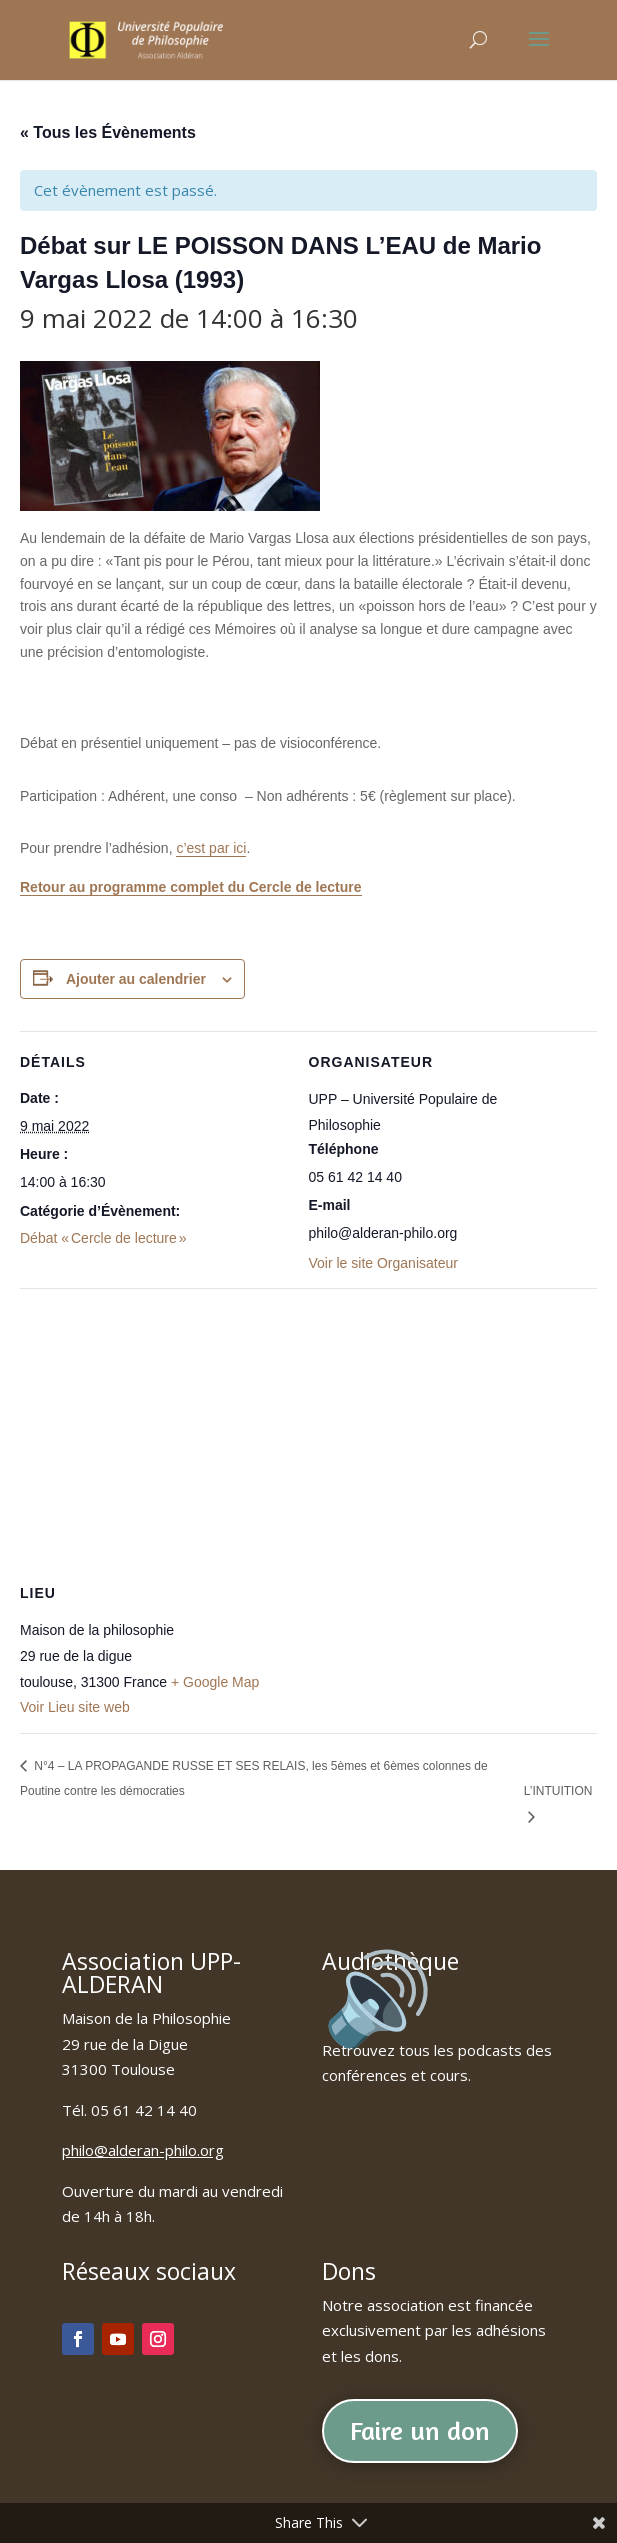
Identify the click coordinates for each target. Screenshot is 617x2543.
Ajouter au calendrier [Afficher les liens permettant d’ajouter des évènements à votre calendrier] (136, 979)
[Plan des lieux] (308, 1432)
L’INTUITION (558, 1791)
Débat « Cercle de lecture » (103, 1238)
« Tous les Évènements (108, 132)
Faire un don (420, 2430)
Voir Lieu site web (75, 1707)
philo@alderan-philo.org (143, 2150)
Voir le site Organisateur (383, 1263)
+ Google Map (215, 1682)
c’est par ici (211, 848)
